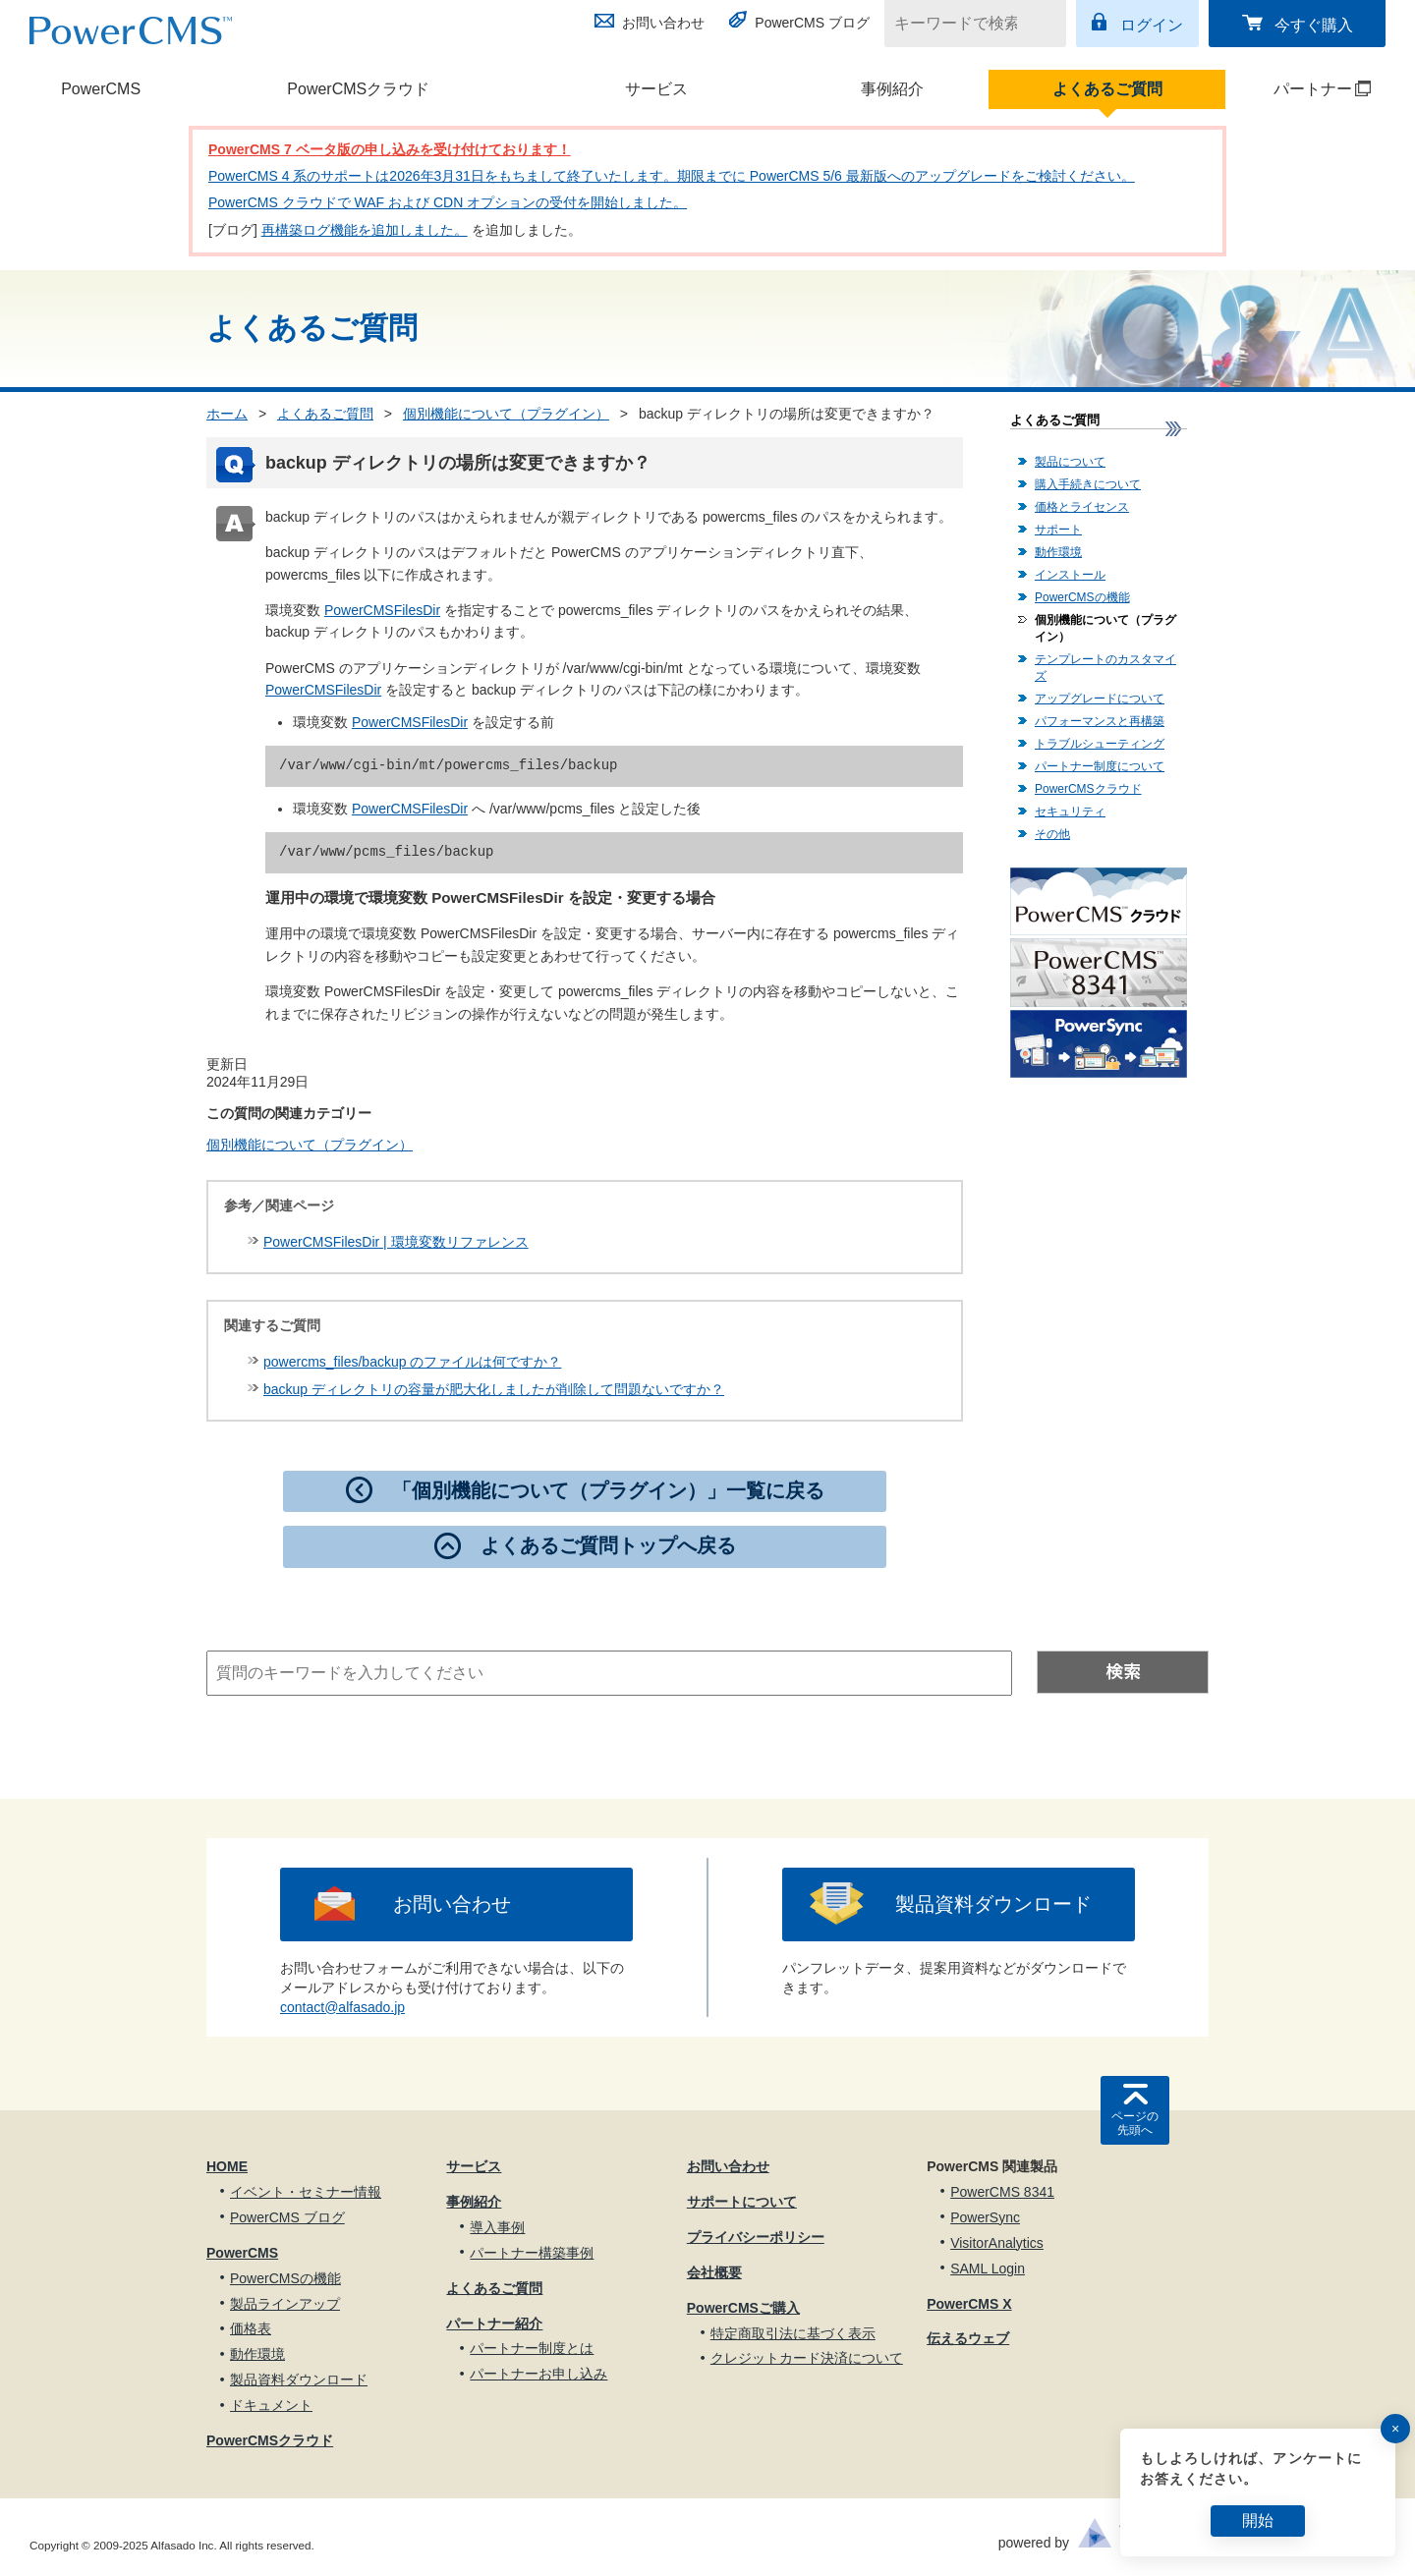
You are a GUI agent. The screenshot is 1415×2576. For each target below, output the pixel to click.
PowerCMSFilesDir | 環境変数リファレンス (396, 1242)
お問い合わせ (663, 22)
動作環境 (1058, 552)
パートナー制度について (1099, 766)
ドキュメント (271, 2405)
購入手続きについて (1088, 484)
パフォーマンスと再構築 (1099, 721)
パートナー (1299, 89)
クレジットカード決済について (806, 2358)
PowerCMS (101, 89)
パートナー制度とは (532, 2348)
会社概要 (714, 2272)
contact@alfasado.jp (342, 2007)
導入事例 (497, 2227)
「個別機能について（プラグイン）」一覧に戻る (608, 1490)
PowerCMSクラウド (358, 89)
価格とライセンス (1082, 507)
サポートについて (742, 2202)
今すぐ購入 (1313, 25)
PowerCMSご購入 (743, 2308)
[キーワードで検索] (963, 23)
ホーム (227, 413)
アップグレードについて (1099, 698)
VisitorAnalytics (997, 2243)
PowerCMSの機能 (1082, 597)
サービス (656, 89)
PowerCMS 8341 (1002, 2192)
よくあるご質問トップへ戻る (608, 1545)
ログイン (1151, 25)
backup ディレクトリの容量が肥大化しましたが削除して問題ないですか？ (493, 1389)
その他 (1052, 834)
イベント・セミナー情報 (305, 2192)
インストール (1070, 575)
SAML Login (987, 2268)
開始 (1258, 2520)
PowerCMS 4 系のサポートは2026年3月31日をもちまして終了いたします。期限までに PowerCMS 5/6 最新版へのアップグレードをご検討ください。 (671, 176)
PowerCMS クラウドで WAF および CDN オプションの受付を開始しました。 (447, 202)
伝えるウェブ (968, 2338)
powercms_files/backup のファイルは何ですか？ (412, 1362)
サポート (1058, 529)
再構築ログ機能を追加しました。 (364, 230)
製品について (1070, 462)
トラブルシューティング (1099, 744)
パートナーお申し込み (538, 2373)
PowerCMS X (969, 2304)
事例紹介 (892, 89)
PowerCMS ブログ (812, 22)
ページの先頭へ (1135, 2123)
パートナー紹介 (494, 2323)
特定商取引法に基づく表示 (793, 2333)
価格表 (250, 2328)
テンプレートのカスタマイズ (1105, 667)
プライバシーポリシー (755, 2237)
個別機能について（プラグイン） (506, 413)
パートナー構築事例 (532, 2253)
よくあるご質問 (1107, 89)
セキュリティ (1070, 811)
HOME (227, 2166)
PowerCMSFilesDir (382, 610)
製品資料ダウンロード (993, 1904)
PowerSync (985, 2217)
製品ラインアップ (285, 2304)
